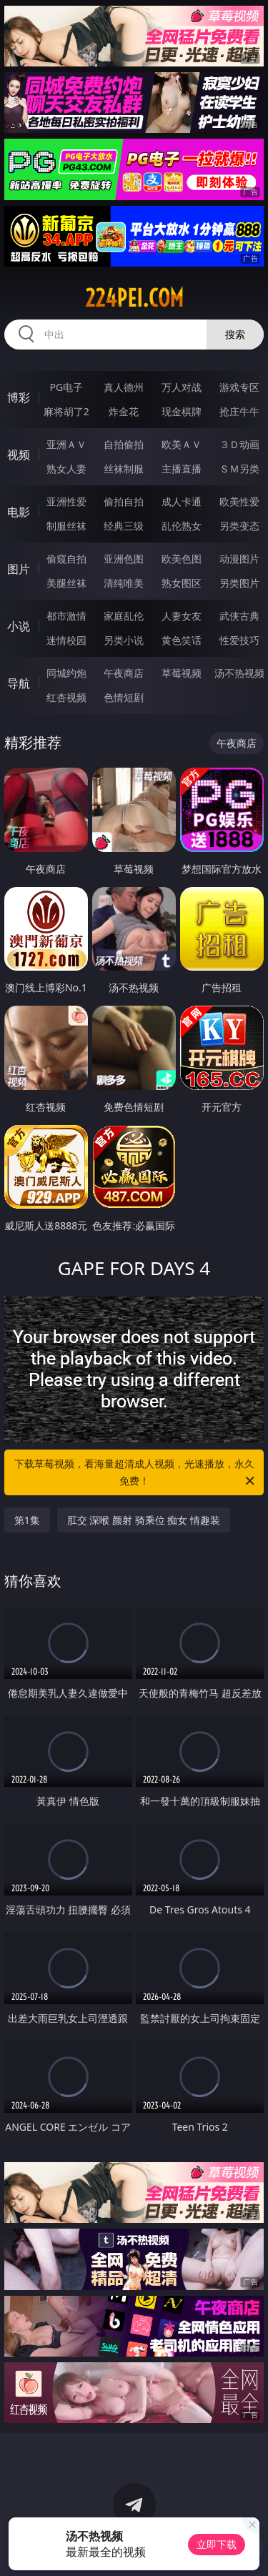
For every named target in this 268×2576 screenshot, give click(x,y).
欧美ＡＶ (182, 444)
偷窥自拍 (66, 558)
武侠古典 (239, 616)
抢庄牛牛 (239, 411)
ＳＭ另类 (239, 468)
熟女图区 (182, 583)
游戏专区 (239, 387)
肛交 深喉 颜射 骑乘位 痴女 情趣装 (143, 1520)
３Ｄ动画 (239, 444)
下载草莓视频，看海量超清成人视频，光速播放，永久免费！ (135, 1473)
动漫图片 (239, 558)
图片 (18, 569)
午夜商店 (124, 673)
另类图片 (239, 583)
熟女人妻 (66, 468)
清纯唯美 (124, 583)
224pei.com (134, 298)
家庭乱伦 (124, 616)
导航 (18, 683)
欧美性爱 (239, 501)
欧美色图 (182, 558)
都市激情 (66, 616)
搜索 (235, 334)
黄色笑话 (182, 640)
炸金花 (124, 411)
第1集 (27, 1520)
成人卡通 (182, 501)
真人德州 (124, 387)
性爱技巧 (239, 640)
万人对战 (182, 387)
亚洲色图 (124, 558)
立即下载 (217, 2544)
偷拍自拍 (124, 501)
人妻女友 (182, 616)
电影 (18, 512)
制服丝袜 (66, 525)
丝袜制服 (124, 468)
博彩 (18, 397)
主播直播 (182, 468)
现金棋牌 (182, 411)
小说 (18, 626)
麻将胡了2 (66, 411)
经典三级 (124, 525)
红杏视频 (66, 697)
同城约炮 (66, 673)
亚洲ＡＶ (66, 444)
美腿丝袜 (66, 583)
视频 (18, 454)
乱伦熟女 (182, 525)
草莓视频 (182, 673)
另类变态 (239, 525)
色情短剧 (124, 697)
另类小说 (124, 640)
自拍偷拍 (124, 444)
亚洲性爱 (66, 501)
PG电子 (66, 387)
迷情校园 (66, 640)
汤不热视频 (239, 673)
